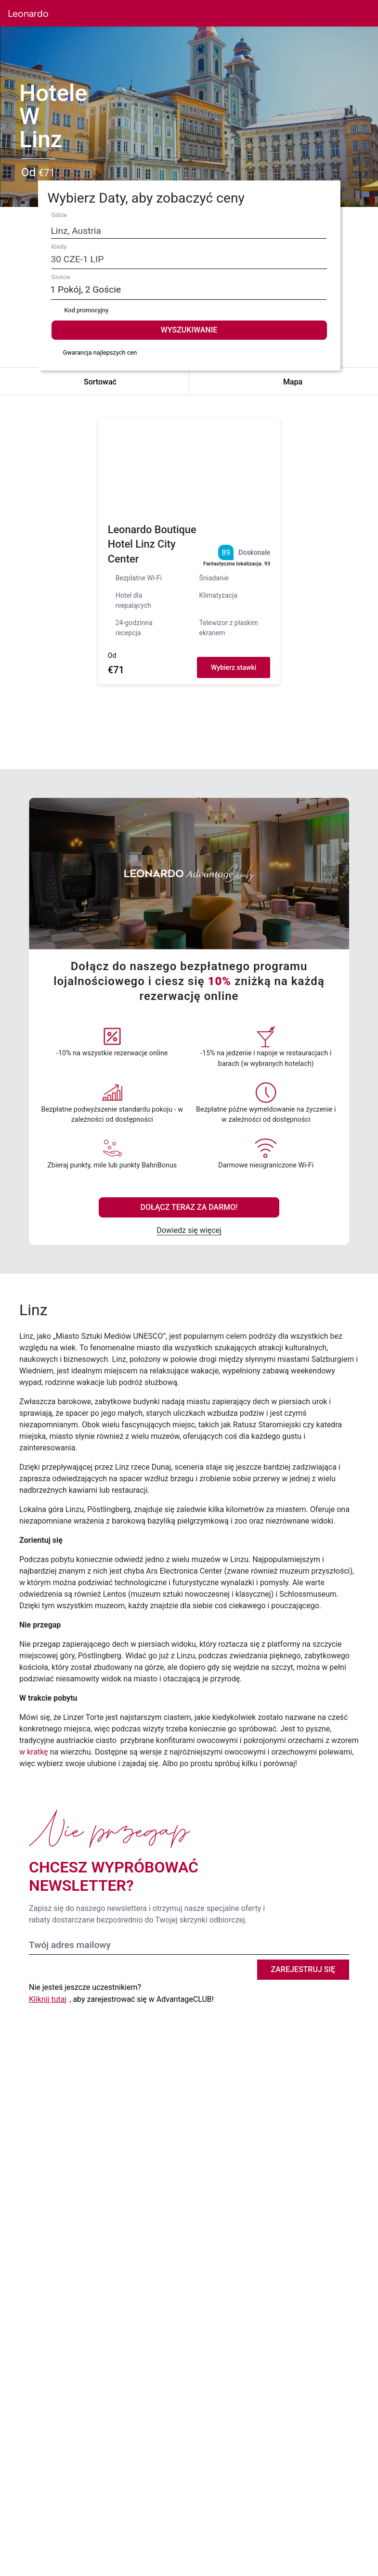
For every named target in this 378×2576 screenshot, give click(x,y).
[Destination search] (169, 231)
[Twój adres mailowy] (189, 1945)
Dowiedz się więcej (189, 1230)
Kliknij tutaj (47, 1999)
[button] (312, 13)
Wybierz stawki (233, 667)
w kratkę (33, 1751)
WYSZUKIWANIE (189, 329)
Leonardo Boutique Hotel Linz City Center (152, 544)
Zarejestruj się (303, 1969)
